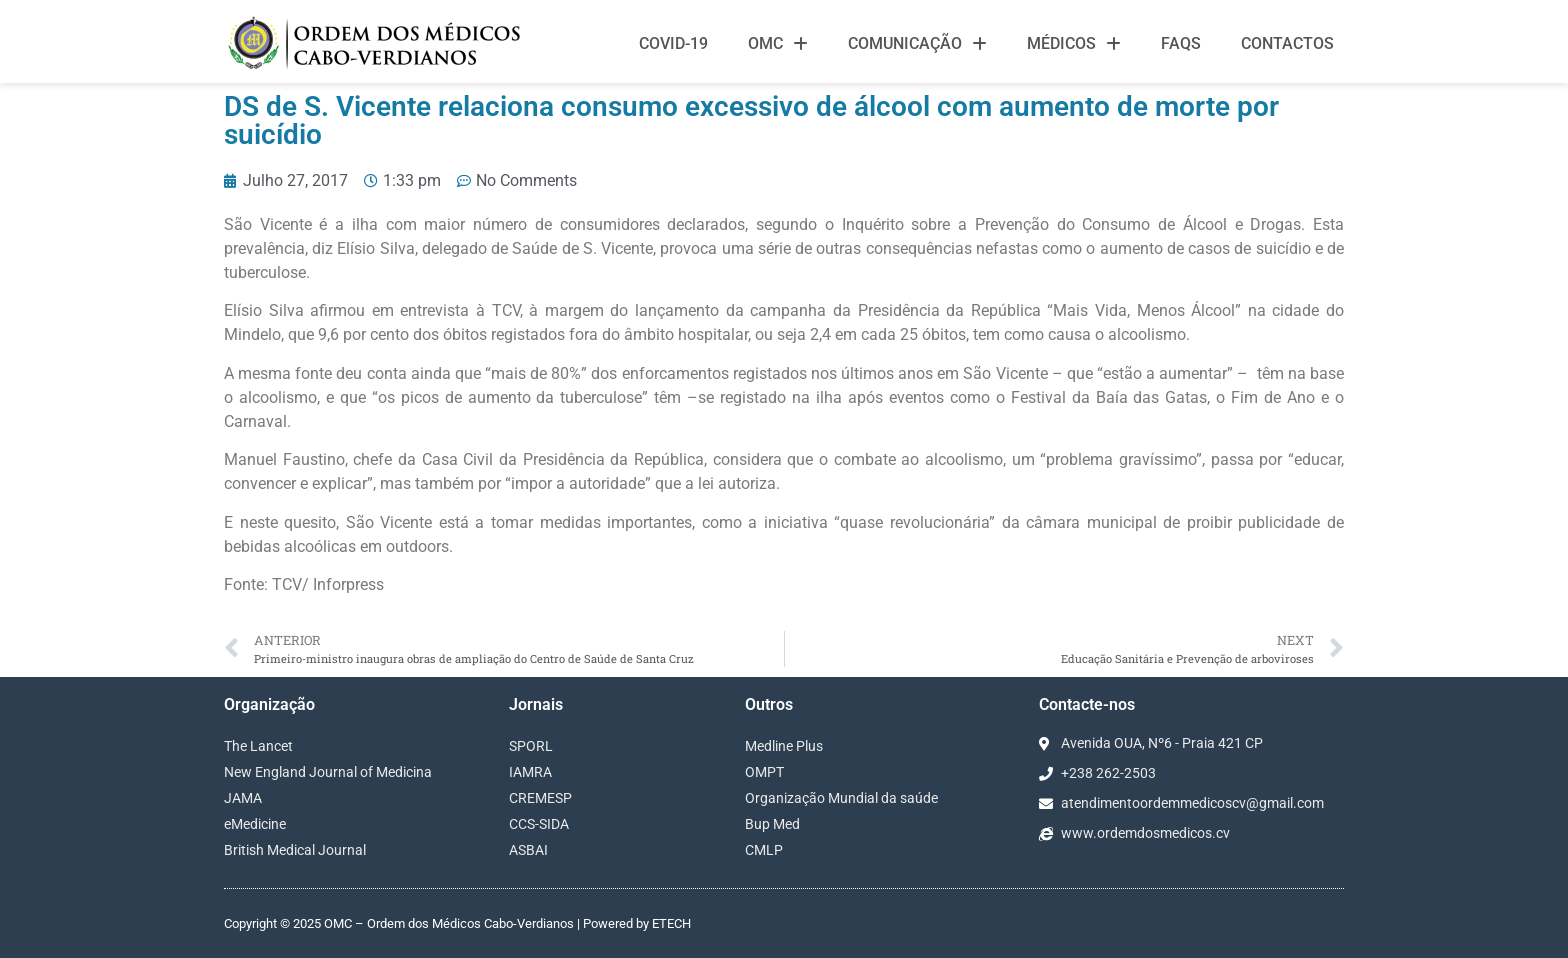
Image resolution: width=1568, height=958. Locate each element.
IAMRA (530, 772)
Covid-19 (673, 43)
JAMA (243, 798)
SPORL (531, 746)
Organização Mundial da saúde (841, 798)
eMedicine (255, 824)
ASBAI (528, 850)
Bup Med (772, 824)
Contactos (1287, 43)
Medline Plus (784, 746)
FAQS (1181, 43)
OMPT (764, 772)
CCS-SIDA (539, 824)
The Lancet (258, 746)
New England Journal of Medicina (328, 772)
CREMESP (540, 798)
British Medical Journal (295, 850)
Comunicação (917, 44)
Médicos (1074, 44)
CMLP (764, 850)
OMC (778, 44)
